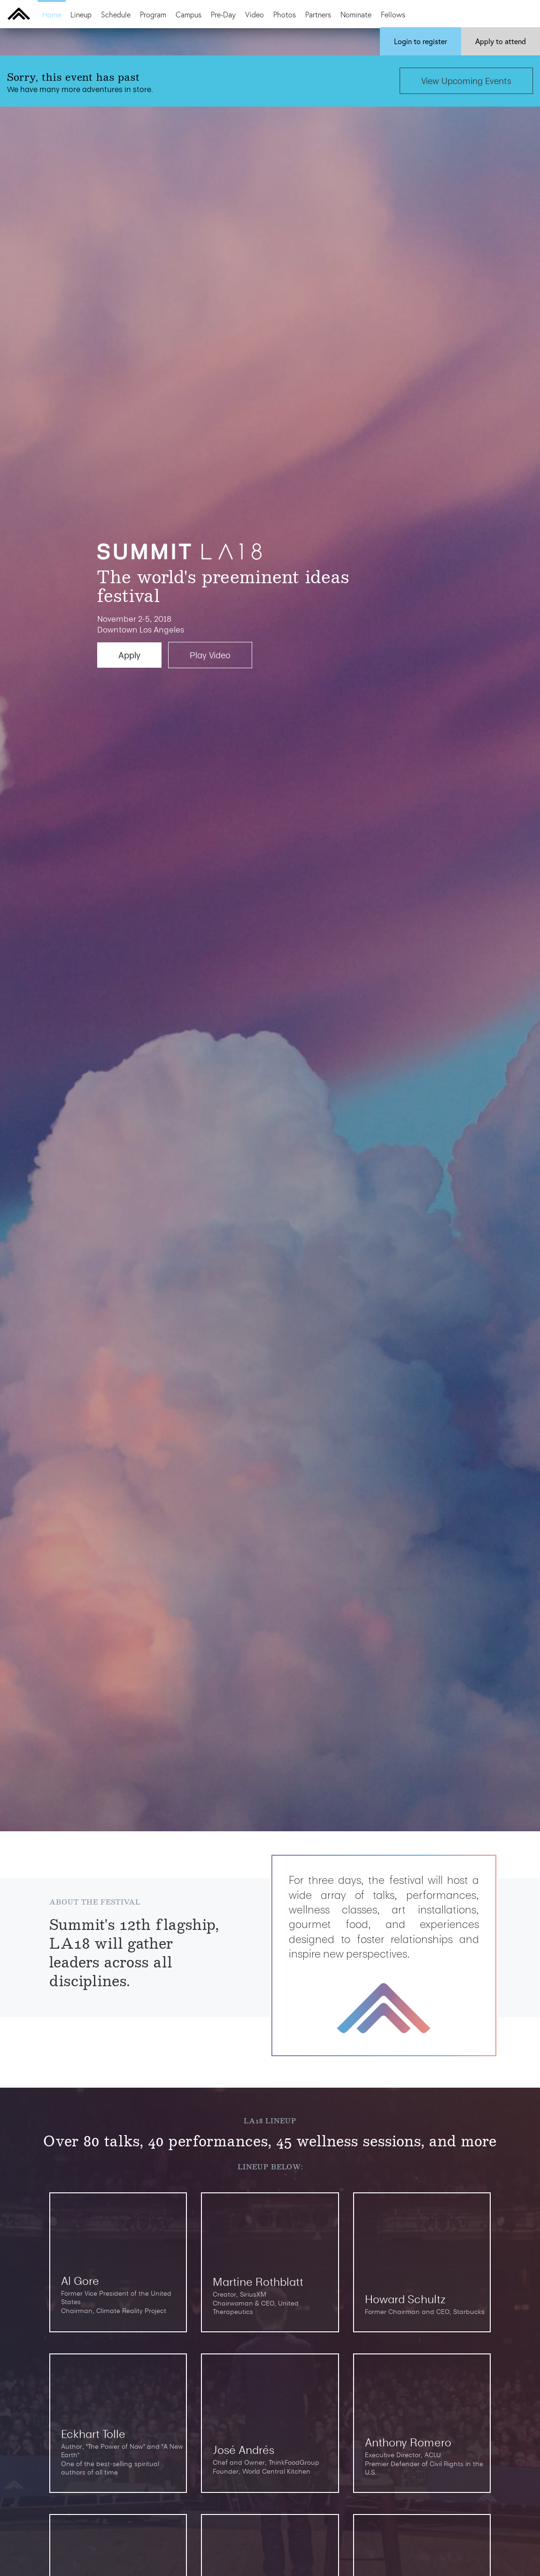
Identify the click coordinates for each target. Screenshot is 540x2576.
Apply (500, 41)
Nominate (355, 14)
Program (153, 14)
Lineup (81, 14)
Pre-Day (223, 14)
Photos (284, 14)
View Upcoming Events (466, 81)
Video (254, 14)
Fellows (393, 14)
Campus (188, 14)
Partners (318, 14)
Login (420, 41)
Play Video (210, 655)
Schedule (116, 14)
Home (51, 14)
